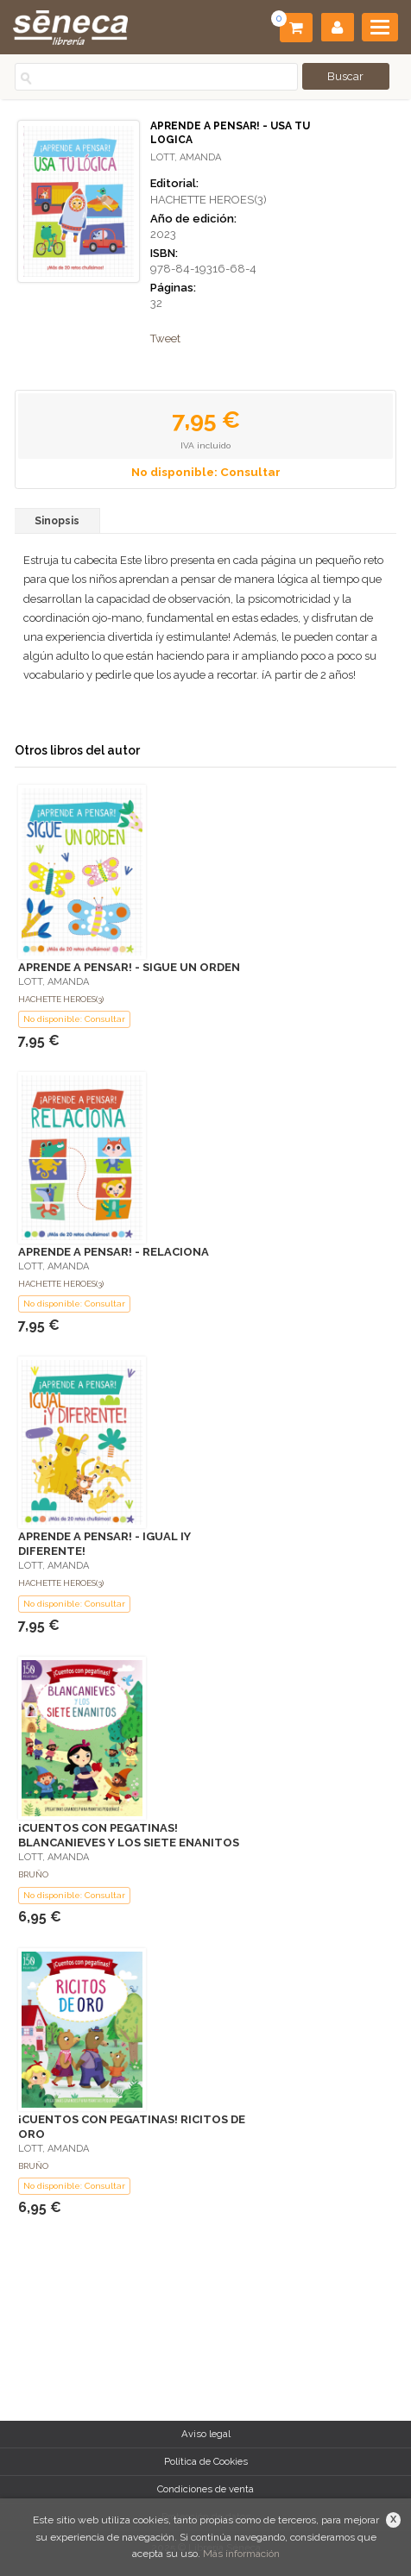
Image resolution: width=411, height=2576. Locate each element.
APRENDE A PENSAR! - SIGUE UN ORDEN (129, 967)
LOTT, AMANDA (185, 157)
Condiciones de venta (205, 2489)
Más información (241, 2554)
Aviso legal (206, 2434)
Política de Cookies (206, 2461)
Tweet (165, 338)
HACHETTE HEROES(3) (208, 199)
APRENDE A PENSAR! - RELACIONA (113, 1251)
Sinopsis (57, 521)
